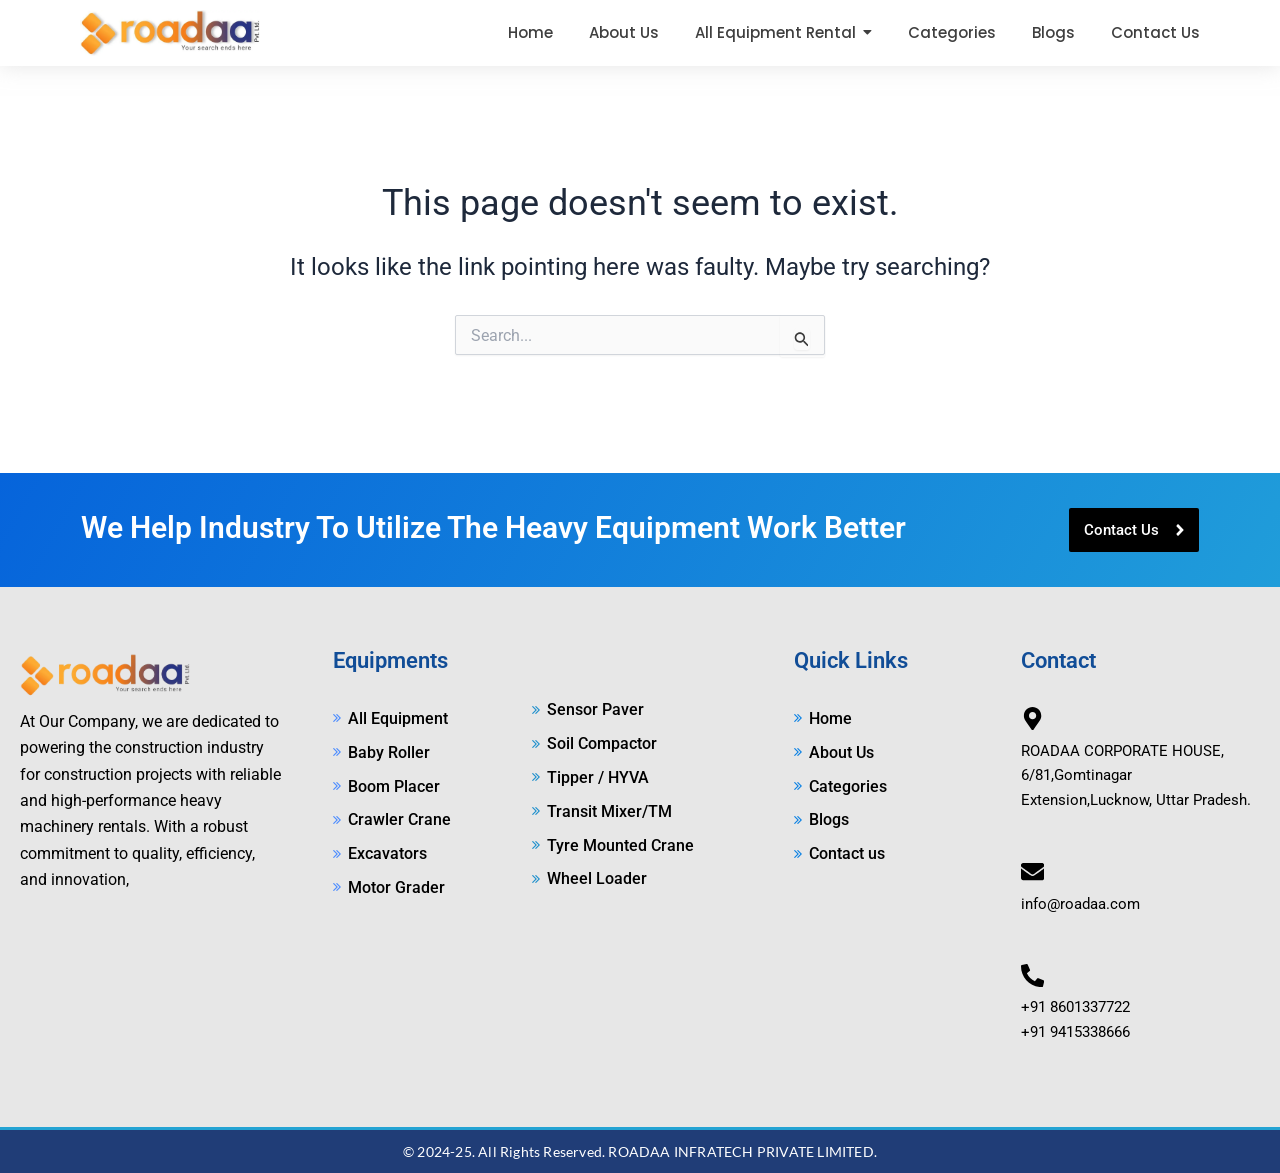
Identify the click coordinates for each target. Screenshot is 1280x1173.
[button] (783, 32)
